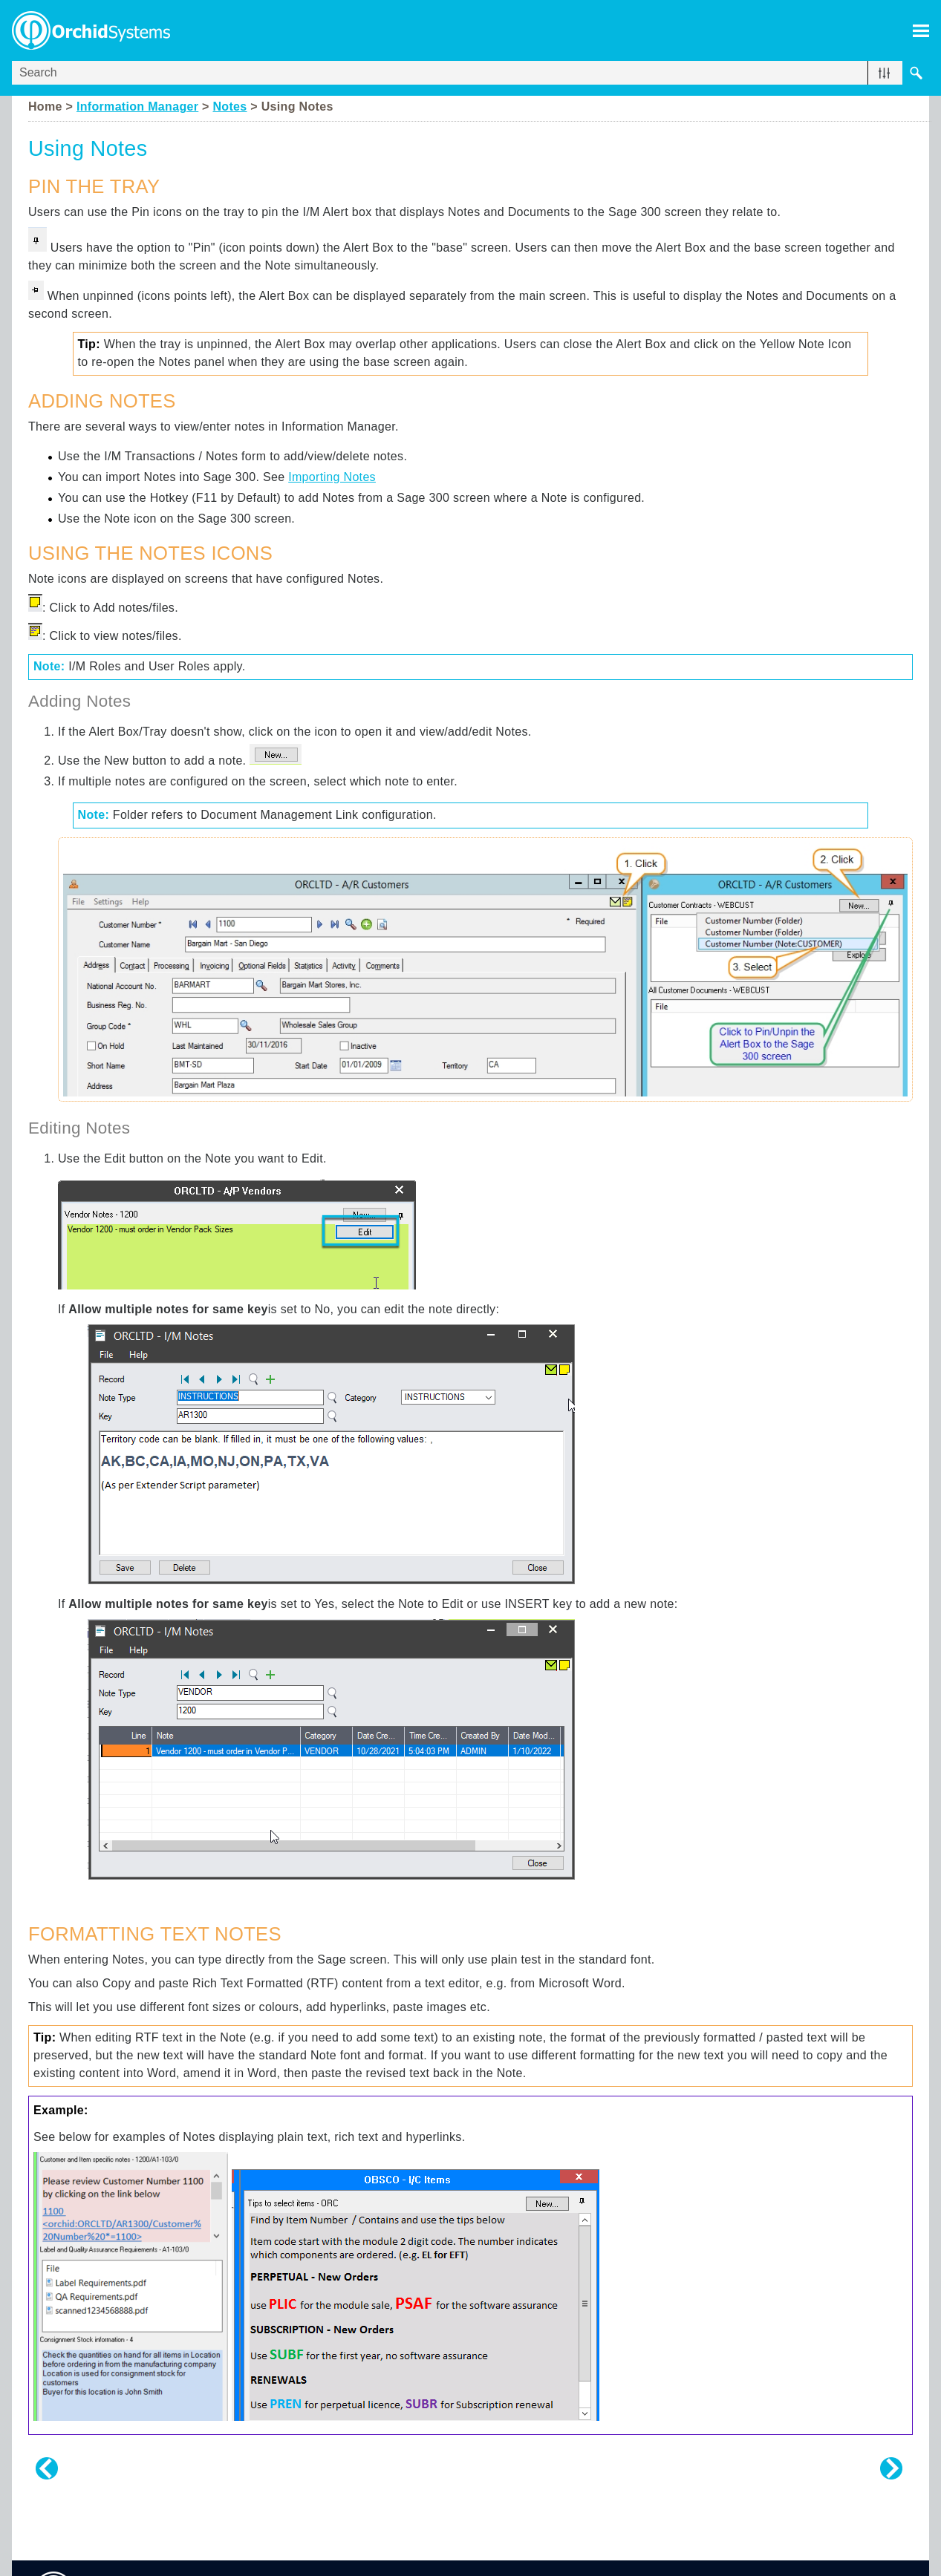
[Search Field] (470, 73)
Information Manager (137, 106)
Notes (229, 106)
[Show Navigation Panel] (921, 30)
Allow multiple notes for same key (167, 1309)
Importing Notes (332, 477)
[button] (884, 73)
